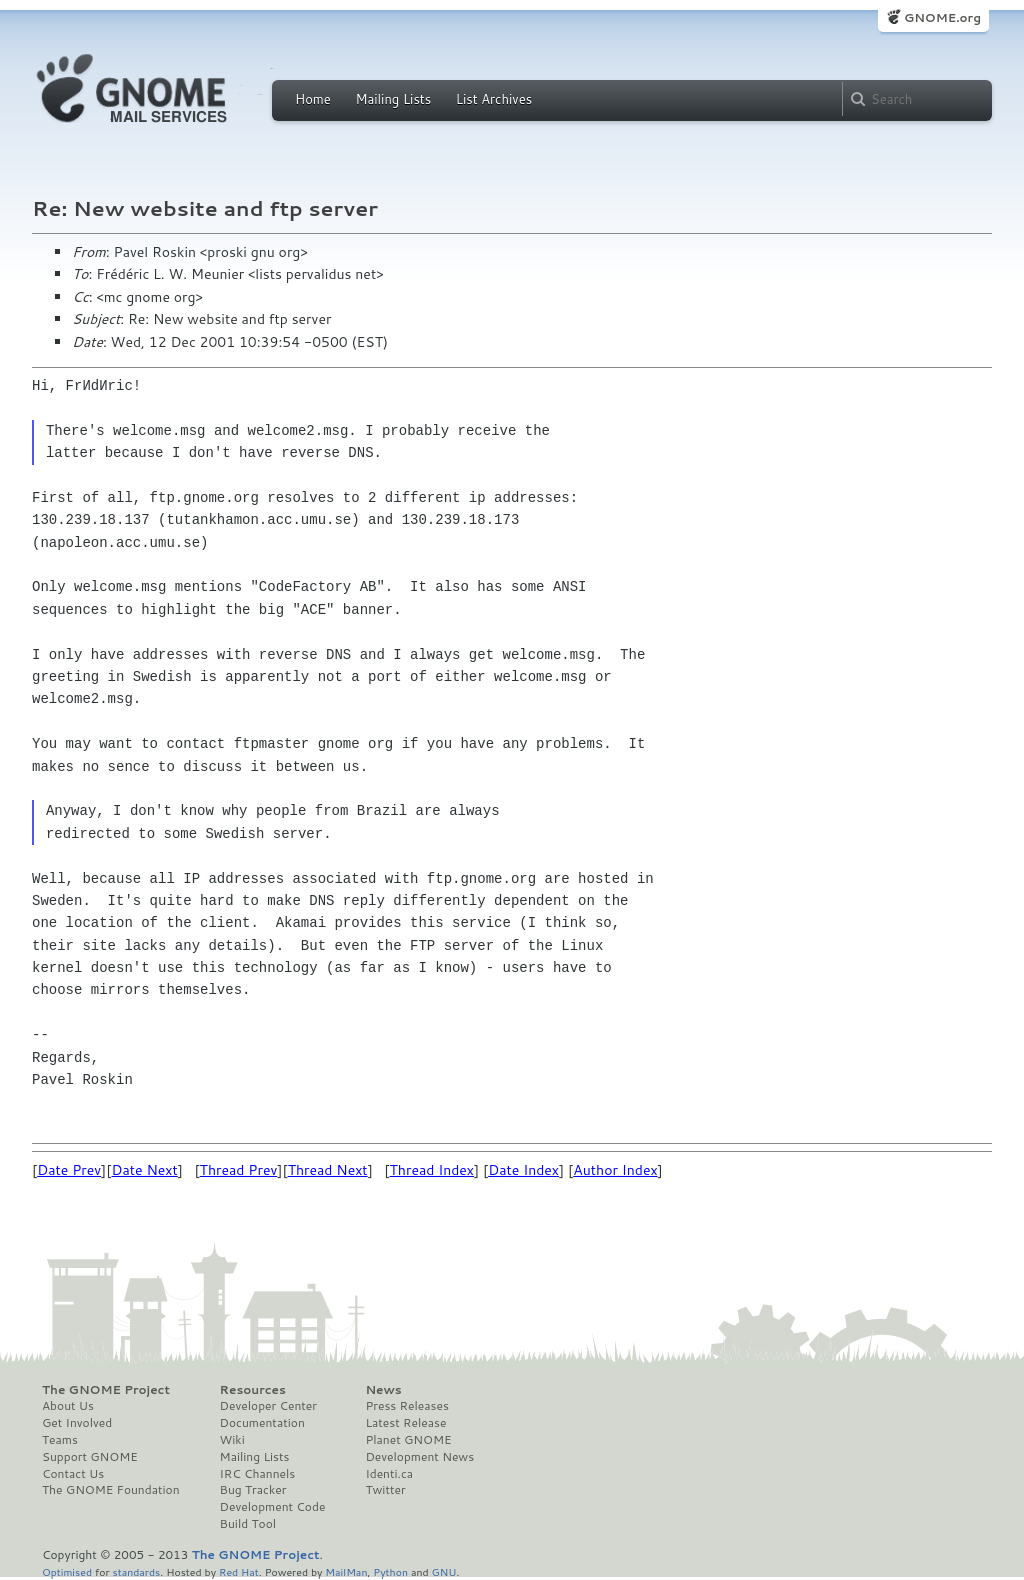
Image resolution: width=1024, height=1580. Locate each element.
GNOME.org (942, 17)
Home (313, 99)
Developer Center (268, 1406)
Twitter (385, 1490)
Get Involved (77, 1423)
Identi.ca (389, 1474)
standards (136, 1571)
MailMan (346, 1571)
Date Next (144, 1170)
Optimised (67, 1571)
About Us (68, 1406)
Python (390, 1571)
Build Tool (248, 1524)
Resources (253, 1390)
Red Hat (239, 1571)
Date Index (523, 1170)
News (383, 1390)
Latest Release (405, 1423)
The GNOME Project (106, 1390)
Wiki (232, 1440)
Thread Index (432, 1170)
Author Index (615, 1170)
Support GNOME (90, 1457)
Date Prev (69, 1170)
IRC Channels (258, 1474)
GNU (444, 1571)
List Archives (494, 99)
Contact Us (73, 1474)
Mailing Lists (393, 99)
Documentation (262, 1423)
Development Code (273, 1507)
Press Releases (406, 1406)
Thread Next (328, 1170)
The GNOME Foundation (111, 1490)
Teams (60, 1440)
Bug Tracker (253, 1490)
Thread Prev (239, 1170)
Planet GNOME (408, 1440)
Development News (419, 1457)
